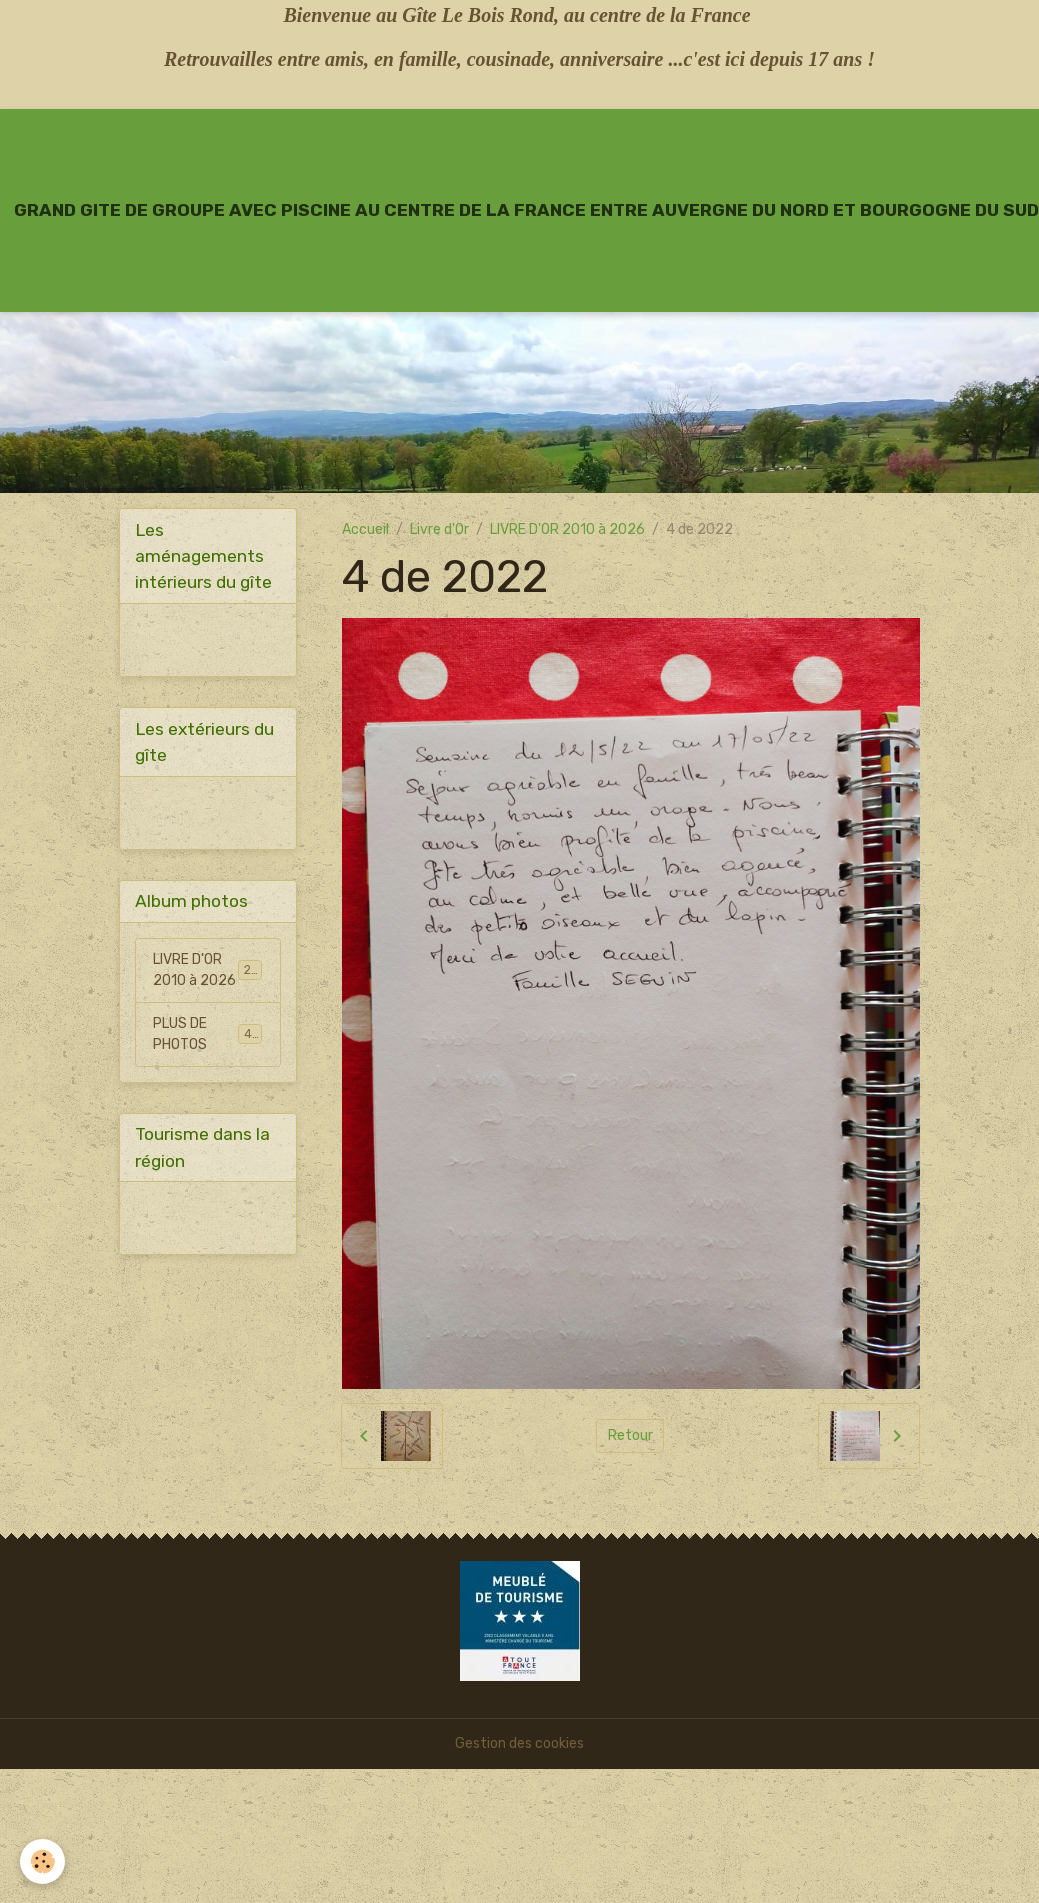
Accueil (365, 529)
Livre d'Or (439, 529)
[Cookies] (42, 1861)
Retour (630, 1435)
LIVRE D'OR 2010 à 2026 (567, 529)
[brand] (526, 210)
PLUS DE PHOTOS (207, 1034)
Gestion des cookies (519, 1743)
